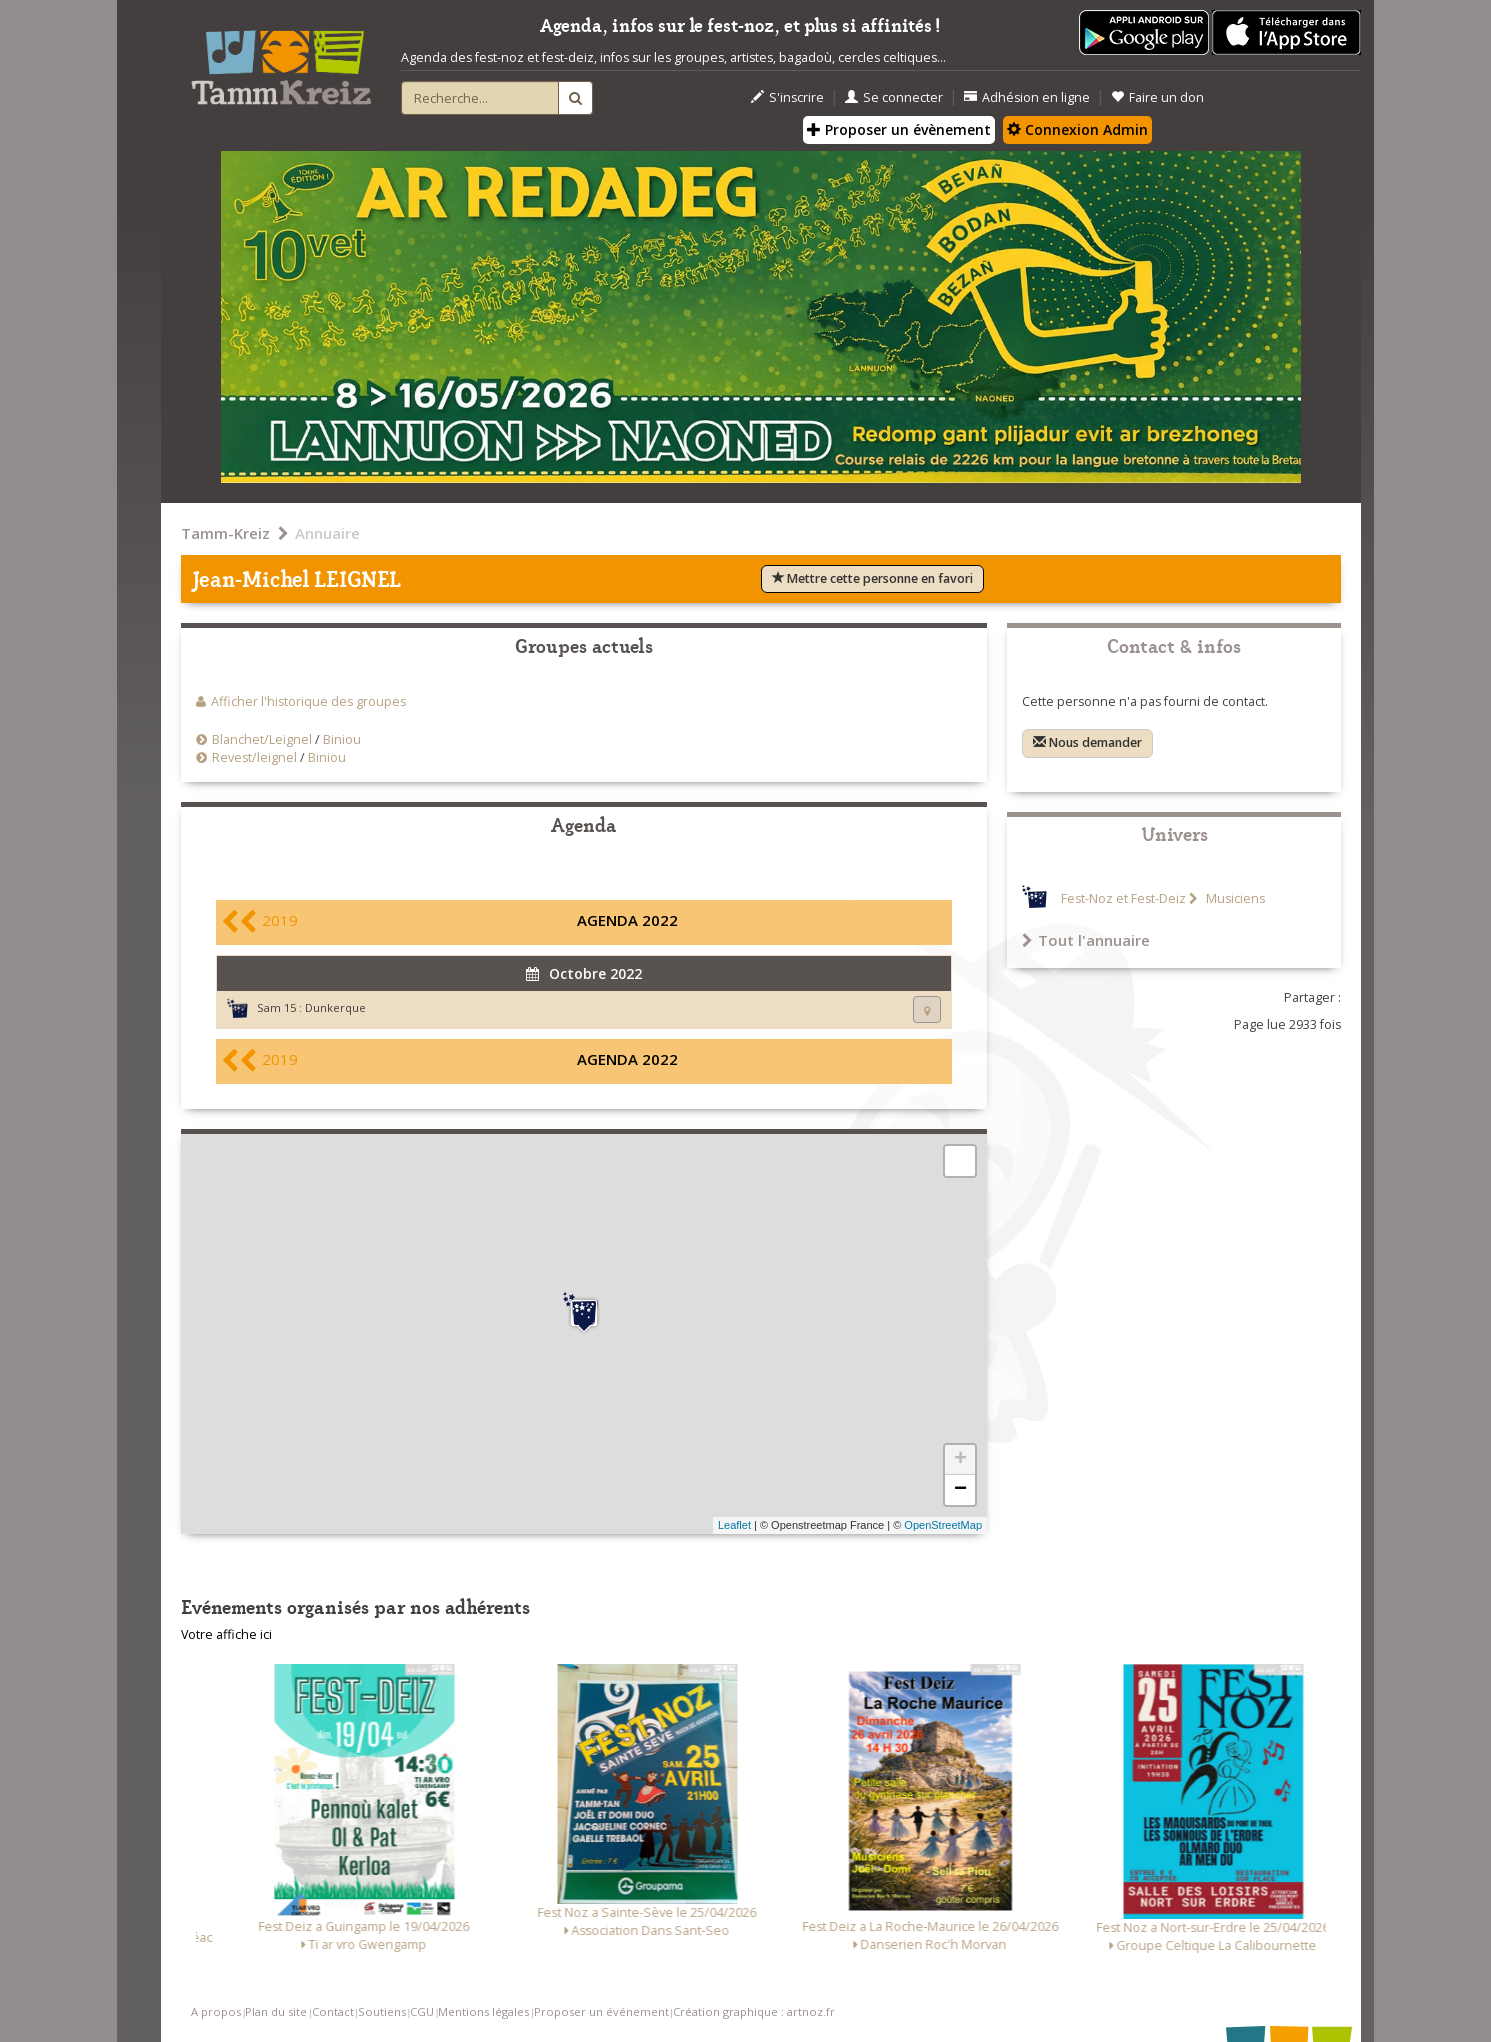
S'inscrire (787, 97)
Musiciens (1234, 898)
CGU (422, 2011)
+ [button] (960, 1460)
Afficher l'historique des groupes (308, 701)
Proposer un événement (601, 2011)
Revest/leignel (254, 757)
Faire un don (1157, 97)
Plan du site (276, 2011)
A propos (216, 2011)
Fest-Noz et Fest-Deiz (1123, 898)
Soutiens (382, 2011)
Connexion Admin (1077, 129)
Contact (333, 2011)
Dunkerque (335, 1007)
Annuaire (327, 533)
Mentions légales (483, 2011)
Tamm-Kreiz (225, 533)
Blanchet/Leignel (262, 739)
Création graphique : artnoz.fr (754, 2011)
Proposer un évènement (899, 129)
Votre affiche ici (226, 1634)
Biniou (342, 739)
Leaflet (734, 1525)
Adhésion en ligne (1027, 97)
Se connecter (894, 97)
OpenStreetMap (943, 1525)
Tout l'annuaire (1086, 940)
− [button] (960, 1490)
